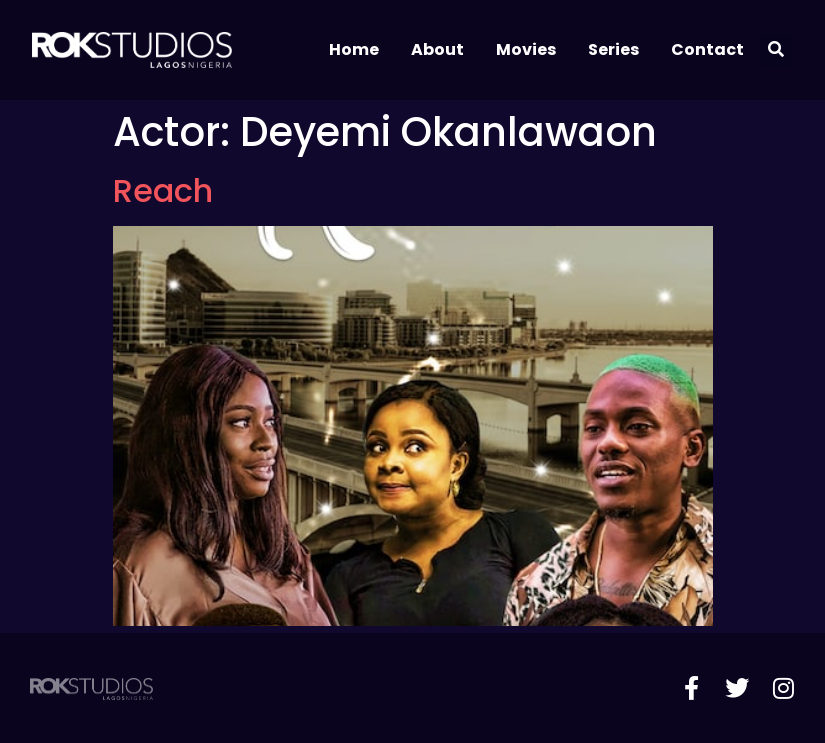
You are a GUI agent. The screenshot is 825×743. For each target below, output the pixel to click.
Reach (163, 190)
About (437, 49)
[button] (776, 50)
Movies (526, 49)
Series (613, 49)
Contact (707, 49)
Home (354, 49)
